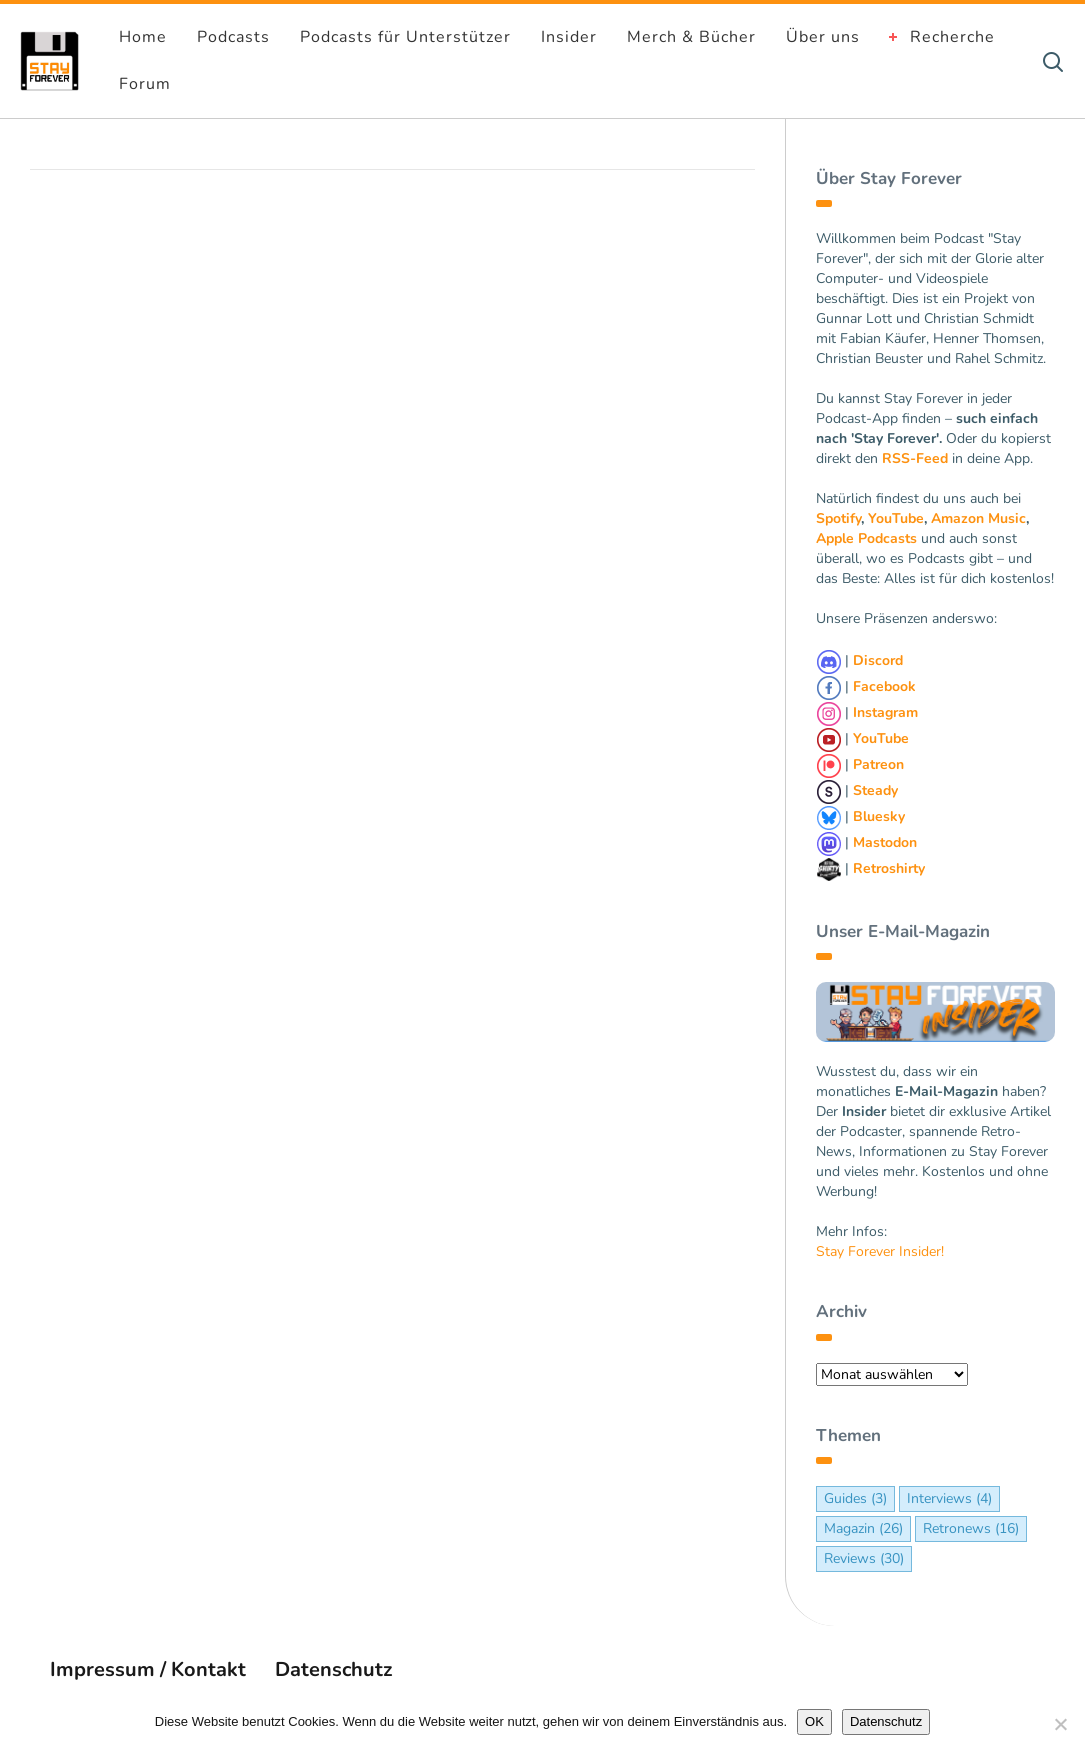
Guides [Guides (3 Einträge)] (855, 1498)
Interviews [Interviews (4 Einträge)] (949, 1498)
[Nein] (1060, 1724)
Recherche (952, 37)
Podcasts (233, 37)
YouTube (896, 518)
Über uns (823, 37)
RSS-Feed (915, 458)
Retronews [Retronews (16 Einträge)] (971, 1528)
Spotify (838, 518)
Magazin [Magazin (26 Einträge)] (863, 1528)
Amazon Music (978, 518)
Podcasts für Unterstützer (405, 37)
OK (814, 1721)
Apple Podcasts (866, 538)
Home (143, 37)
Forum (145, 84)
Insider (569, 37)
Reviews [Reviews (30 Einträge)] (864, 1558)
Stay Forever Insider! (880, 1251)
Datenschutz (333, 1669)
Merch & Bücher (691, 37)
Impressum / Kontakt (148, 1669)
